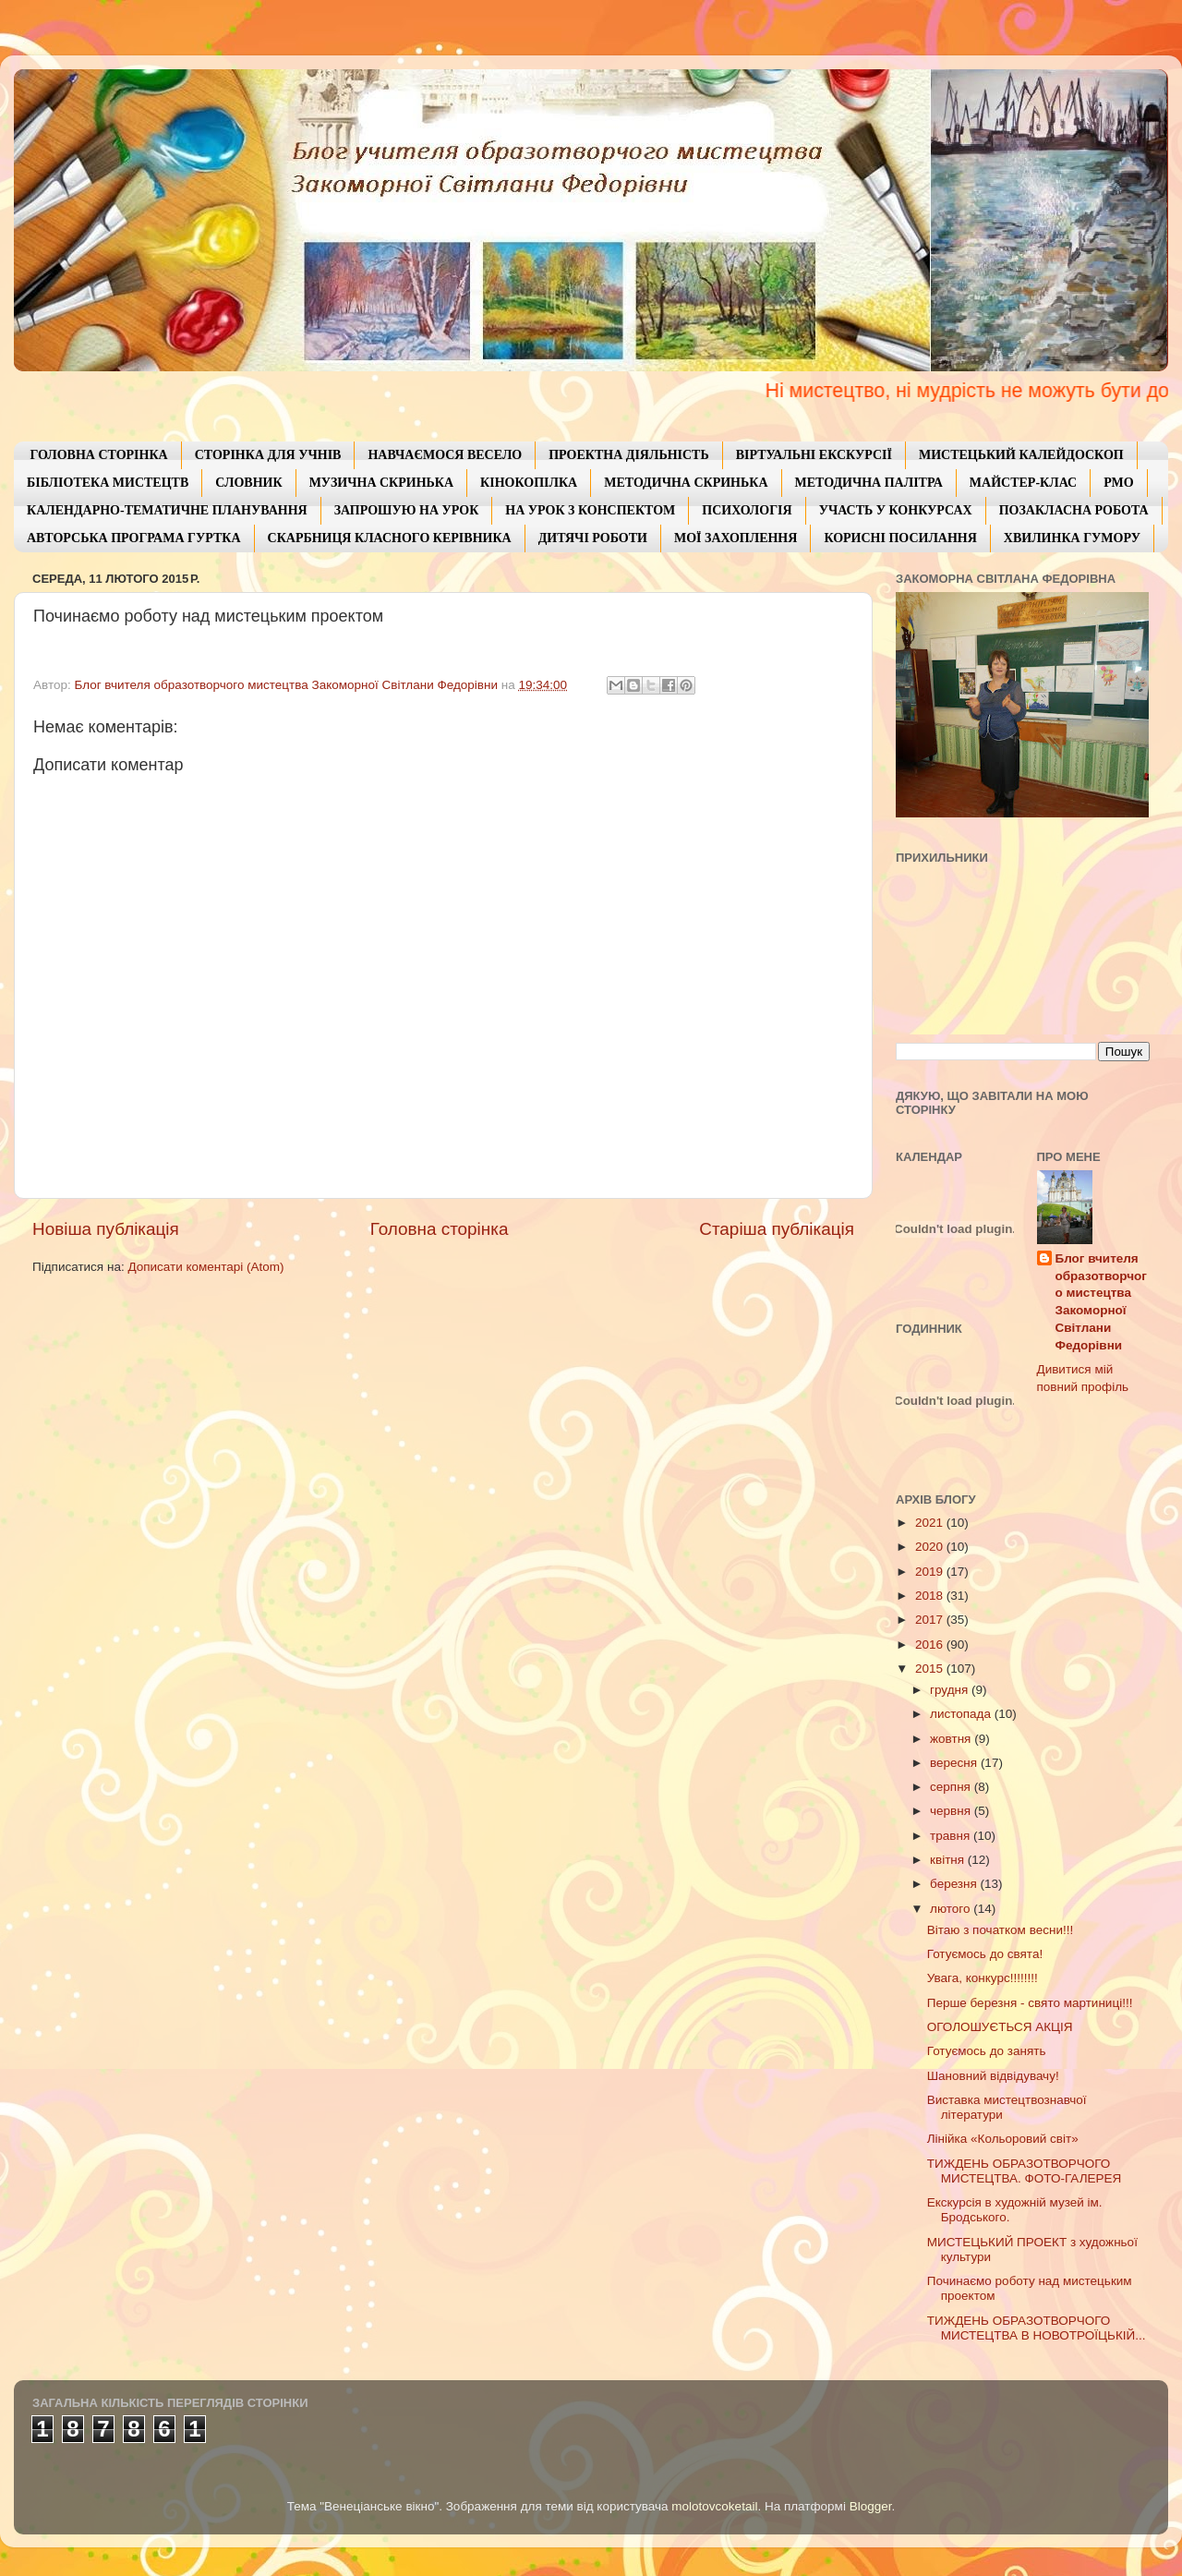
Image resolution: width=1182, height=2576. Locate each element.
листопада (962, 1714)
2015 (931, 1668)
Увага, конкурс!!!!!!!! (982, 1978)
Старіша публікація (776, 1229)
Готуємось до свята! (985, 1954)
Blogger (871, 2506)
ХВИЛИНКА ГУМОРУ (1072, 538)
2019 (931, 1571)
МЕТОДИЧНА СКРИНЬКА (685, 483)
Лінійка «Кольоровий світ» (1003, 2139)
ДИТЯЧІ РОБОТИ (592, 538)
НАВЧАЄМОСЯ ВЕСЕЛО (445, 455)
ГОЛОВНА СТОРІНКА (99, 455)
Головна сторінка (439, 1229)
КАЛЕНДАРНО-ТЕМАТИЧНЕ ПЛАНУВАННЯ (167, 510)
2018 (931, 1595)
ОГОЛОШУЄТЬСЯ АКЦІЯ (1000, 2027)
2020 (931, 1547)
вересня (955, 1763)
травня (951, 1836)
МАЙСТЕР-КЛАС (1023, 483)
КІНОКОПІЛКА (528, 483)
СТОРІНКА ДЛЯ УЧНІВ (268, 455)
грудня (950, 1690)
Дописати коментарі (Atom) (205, 1267)
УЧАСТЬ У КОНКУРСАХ (895, 510)
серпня (952, 1787)
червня (952, 1811)
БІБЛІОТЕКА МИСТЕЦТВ (107, 483)
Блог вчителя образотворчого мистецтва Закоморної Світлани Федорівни (1101, 1302)
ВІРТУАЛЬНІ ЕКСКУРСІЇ (814, 455)
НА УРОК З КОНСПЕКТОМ (590, 510)
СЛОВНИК (248, 483)
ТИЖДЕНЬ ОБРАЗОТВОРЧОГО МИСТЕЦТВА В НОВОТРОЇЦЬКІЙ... (1036, 2328)
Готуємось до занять (986, 2051)
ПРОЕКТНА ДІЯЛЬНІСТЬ (629, 455)
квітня (949, 1860)
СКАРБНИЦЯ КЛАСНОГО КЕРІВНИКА (390, 538)
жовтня (952, 1739)
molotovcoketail (714, 2506)
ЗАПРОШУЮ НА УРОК (406, 510)
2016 (931, 1644)
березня (955, 1884)
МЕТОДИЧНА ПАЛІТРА (869, 483)
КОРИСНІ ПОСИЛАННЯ (900, 538)
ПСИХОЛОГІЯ (746, 510)
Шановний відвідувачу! (993, 2076)
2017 (931, 1620)
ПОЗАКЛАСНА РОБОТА (1074, 510)
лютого (951, 1909)
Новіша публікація (105, 1229)
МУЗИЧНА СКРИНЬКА (381, 483)
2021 (931, 1523)
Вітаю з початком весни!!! (1000, 1930)
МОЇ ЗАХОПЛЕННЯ (735, 538)
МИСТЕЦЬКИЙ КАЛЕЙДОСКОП (1021, 455)
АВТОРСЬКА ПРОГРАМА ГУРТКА (134, 538)
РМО (1118, 483)
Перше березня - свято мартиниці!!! (1030, 2003)
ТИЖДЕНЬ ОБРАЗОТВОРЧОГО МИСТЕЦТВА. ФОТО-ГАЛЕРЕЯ (1024, 2171)
